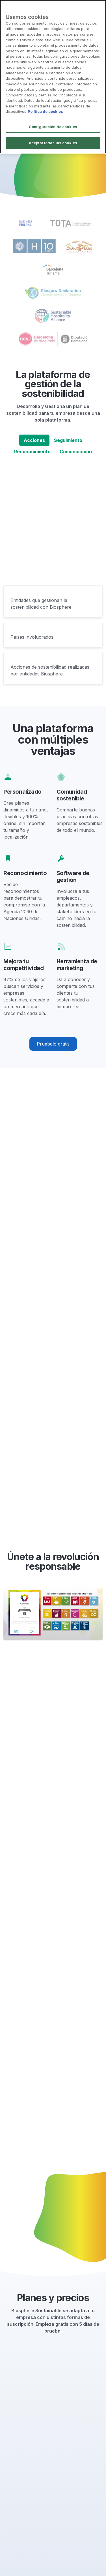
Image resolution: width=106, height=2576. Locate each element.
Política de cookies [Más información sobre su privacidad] (45, 111)
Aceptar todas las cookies (53, 143)
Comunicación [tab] (76, 451)
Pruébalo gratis (53, 1044)
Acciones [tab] (34, 440)
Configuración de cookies (53, 126)
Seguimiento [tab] (68, 440)
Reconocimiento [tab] (32, 451)
